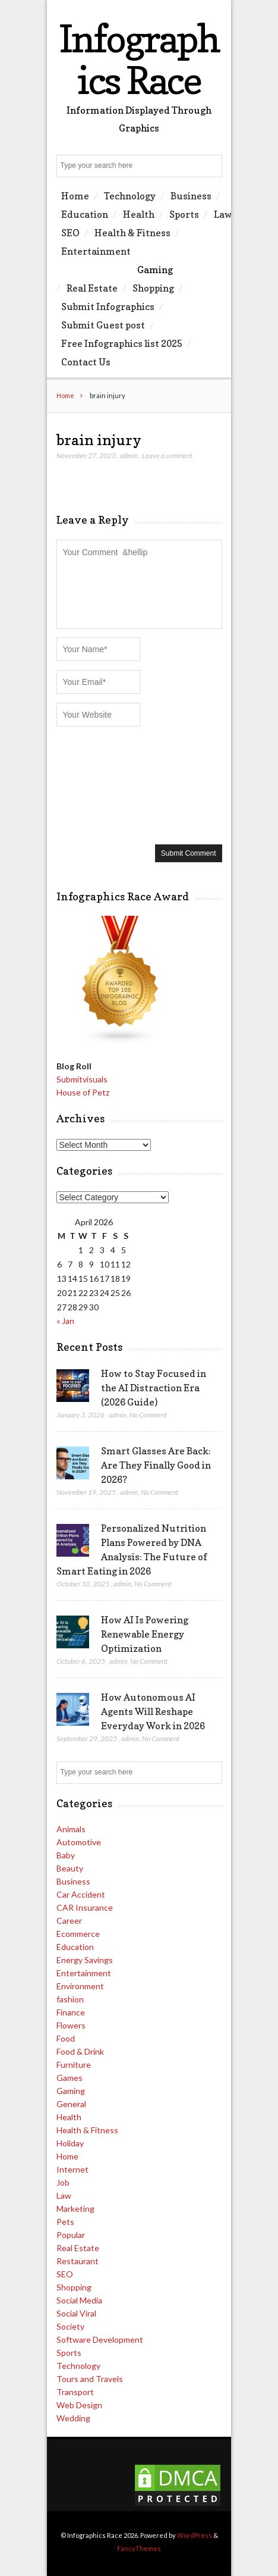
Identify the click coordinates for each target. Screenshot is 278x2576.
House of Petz (82, 1092)
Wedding (73, 2418)
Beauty (69, 1868)
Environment (80, 1986)
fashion (70, 1999)
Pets (65, 2222)
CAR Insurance (84, 1907)
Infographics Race (139, 59)
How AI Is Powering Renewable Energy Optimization (144, 1634)
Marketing (75, 2208)
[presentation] (105, 784)
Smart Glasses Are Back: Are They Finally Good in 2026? (156, 1465)
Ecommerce (78, 1934)
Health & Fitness (132, 233)
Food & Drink (80, 2051)
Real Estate (92, 288)
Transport (75, 2392)
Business (190, 196)
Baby (65, 1855)
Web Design (79, 2405)
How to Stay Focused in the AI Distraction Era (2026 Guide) (153, 1387)
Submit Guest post (103, 325)
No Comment (148, 1414)
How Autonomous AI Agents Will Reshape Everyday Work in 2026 (153, 1711)
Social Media (79, 2300)
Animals (71, 1829)
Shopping (153, 288)
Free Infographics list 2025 (121, 343)
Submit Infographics (107, 306)
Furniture (73, 2064)
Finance (70, 2012)
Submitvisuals (82, 1079)
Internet (72, 2169)
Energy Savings (84, 1960)
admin (129, 455)
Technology (130, 196)
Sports (184, 214)
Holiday (70, 2143)
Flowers (71, 2025)
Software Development (99, 2339)
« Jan (65, 1321)
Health (138, 214)
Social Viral (76, 2313)
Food (65, 2038)
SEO (70, 233)
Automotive (78, 1842)
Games (69, 2078)
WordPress (194, 2535)
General (71, 2104)
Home (75, 196)
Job (63, 2182)
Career (69, 1920)
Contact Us (85, 362)
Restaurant (77, 2261)
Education (84, 214)
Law (223, 214)
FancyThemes (139, 2548)
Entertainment (96, 251)
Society (70, 2326)
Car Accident (80, 1894)
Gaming (155, 270)
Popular (70, 2235)
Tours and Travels (89, 2379)
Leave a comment (167, 455)
